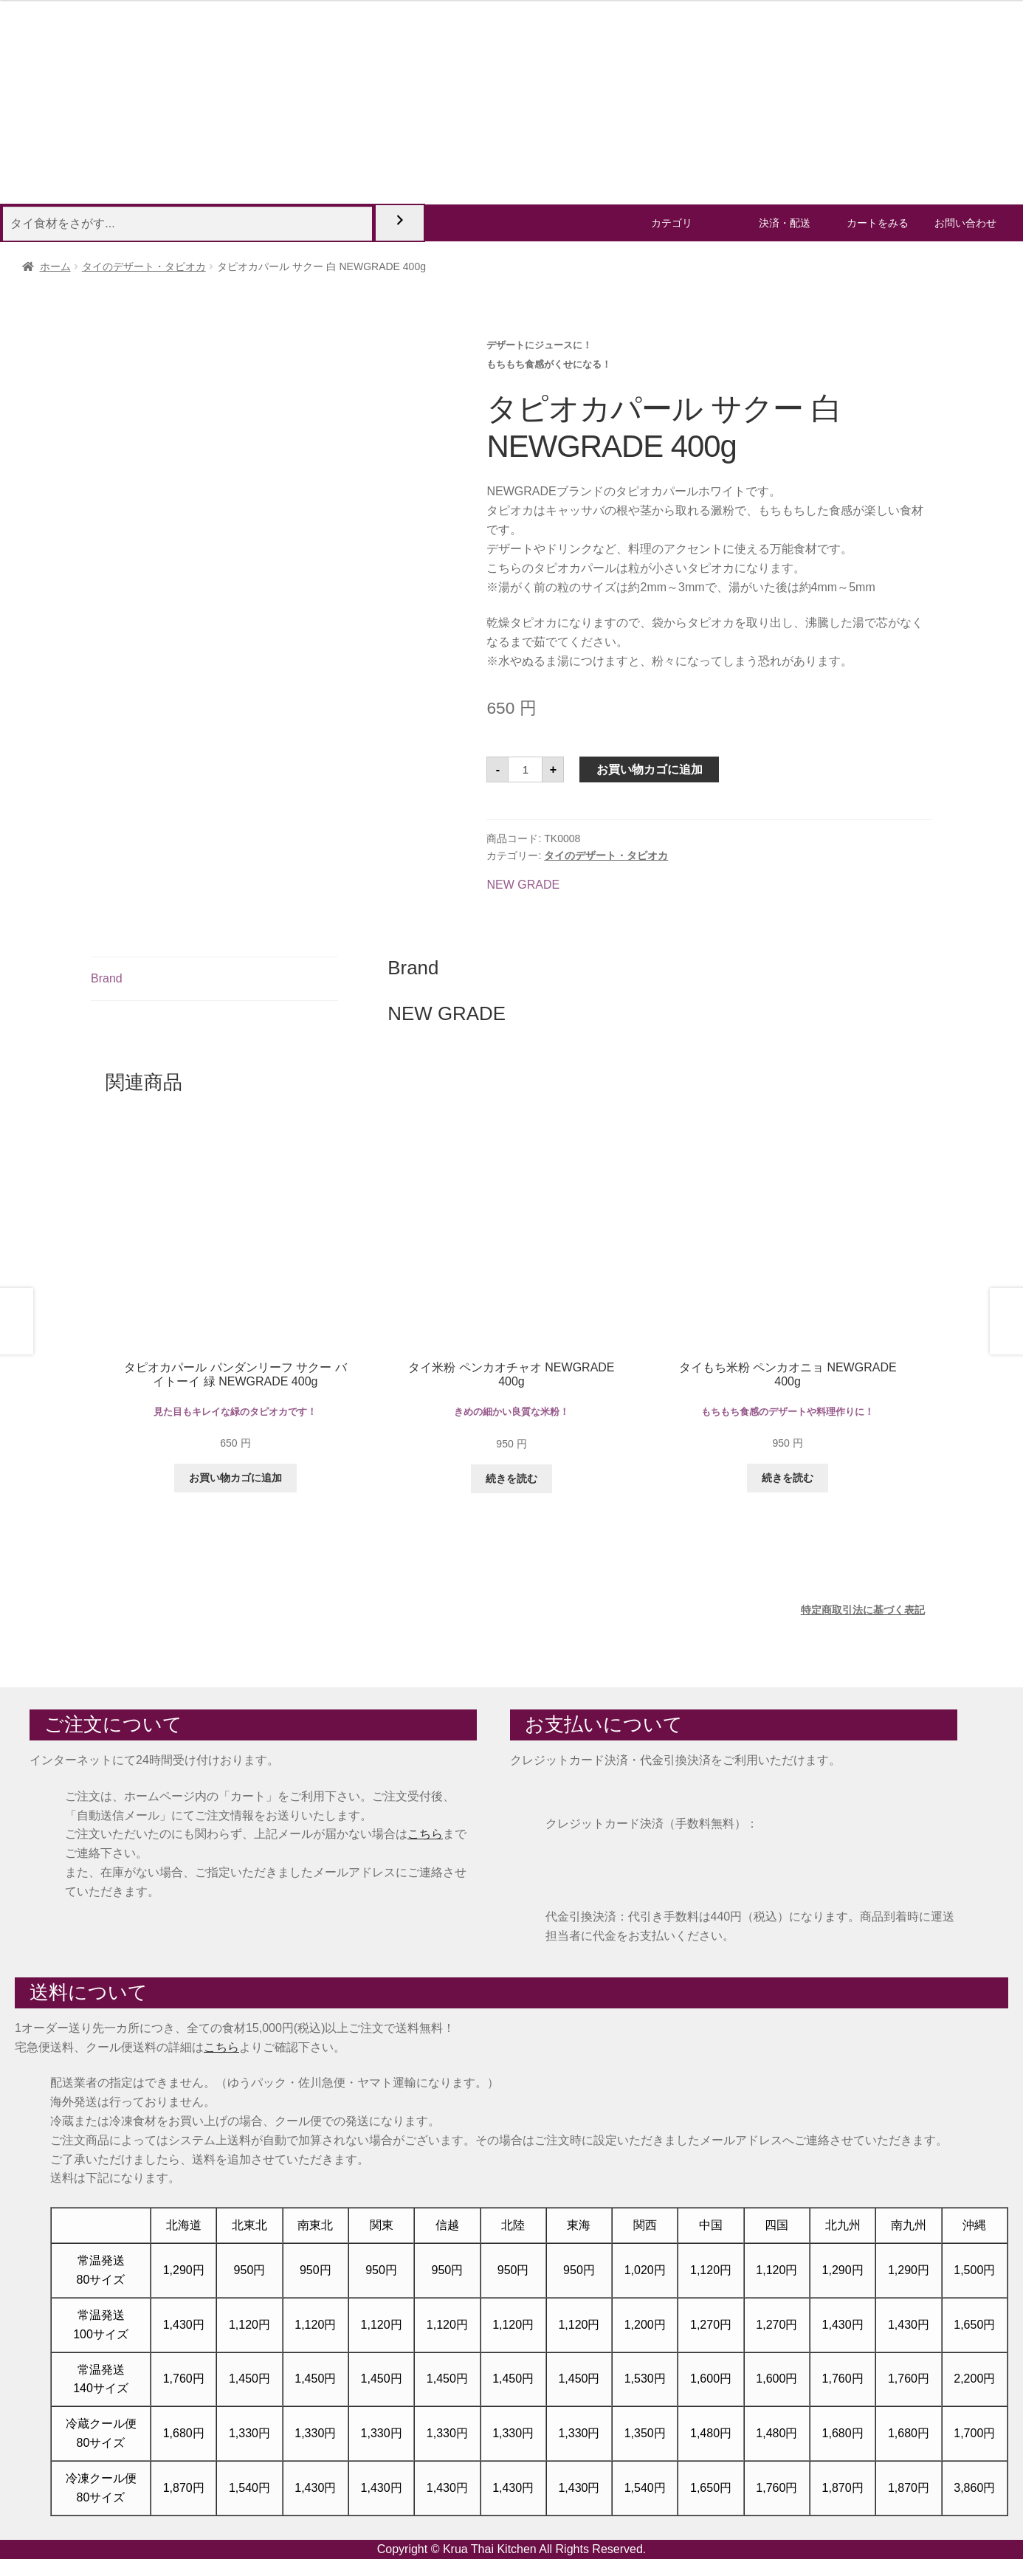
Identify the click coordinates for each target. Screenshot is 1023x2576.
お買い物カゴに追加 (649, 769)
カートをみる (878, 223)
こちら (425, 1834)
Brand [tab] (107, 978)
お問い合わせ (965, 223)
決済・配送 (784, 223)
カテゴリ (671, 223)
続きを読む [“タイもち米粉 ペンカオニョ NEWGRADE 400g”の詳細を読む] (787, 1478)
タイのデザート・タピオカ (144, 266)
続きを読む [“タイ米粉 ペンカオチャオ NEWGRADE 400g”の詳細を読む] (511, 1478)
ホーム (55, 266)
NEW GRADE (522, 884)
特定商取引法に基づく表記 (863, 1610)
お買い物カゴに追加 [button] (235, 1478)
